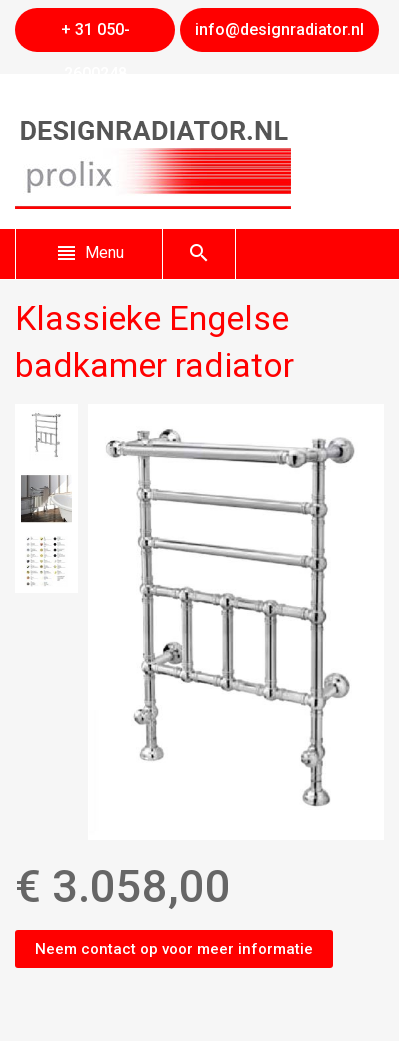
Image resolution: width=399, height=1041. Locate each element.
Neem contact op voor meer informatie (174, 949)
